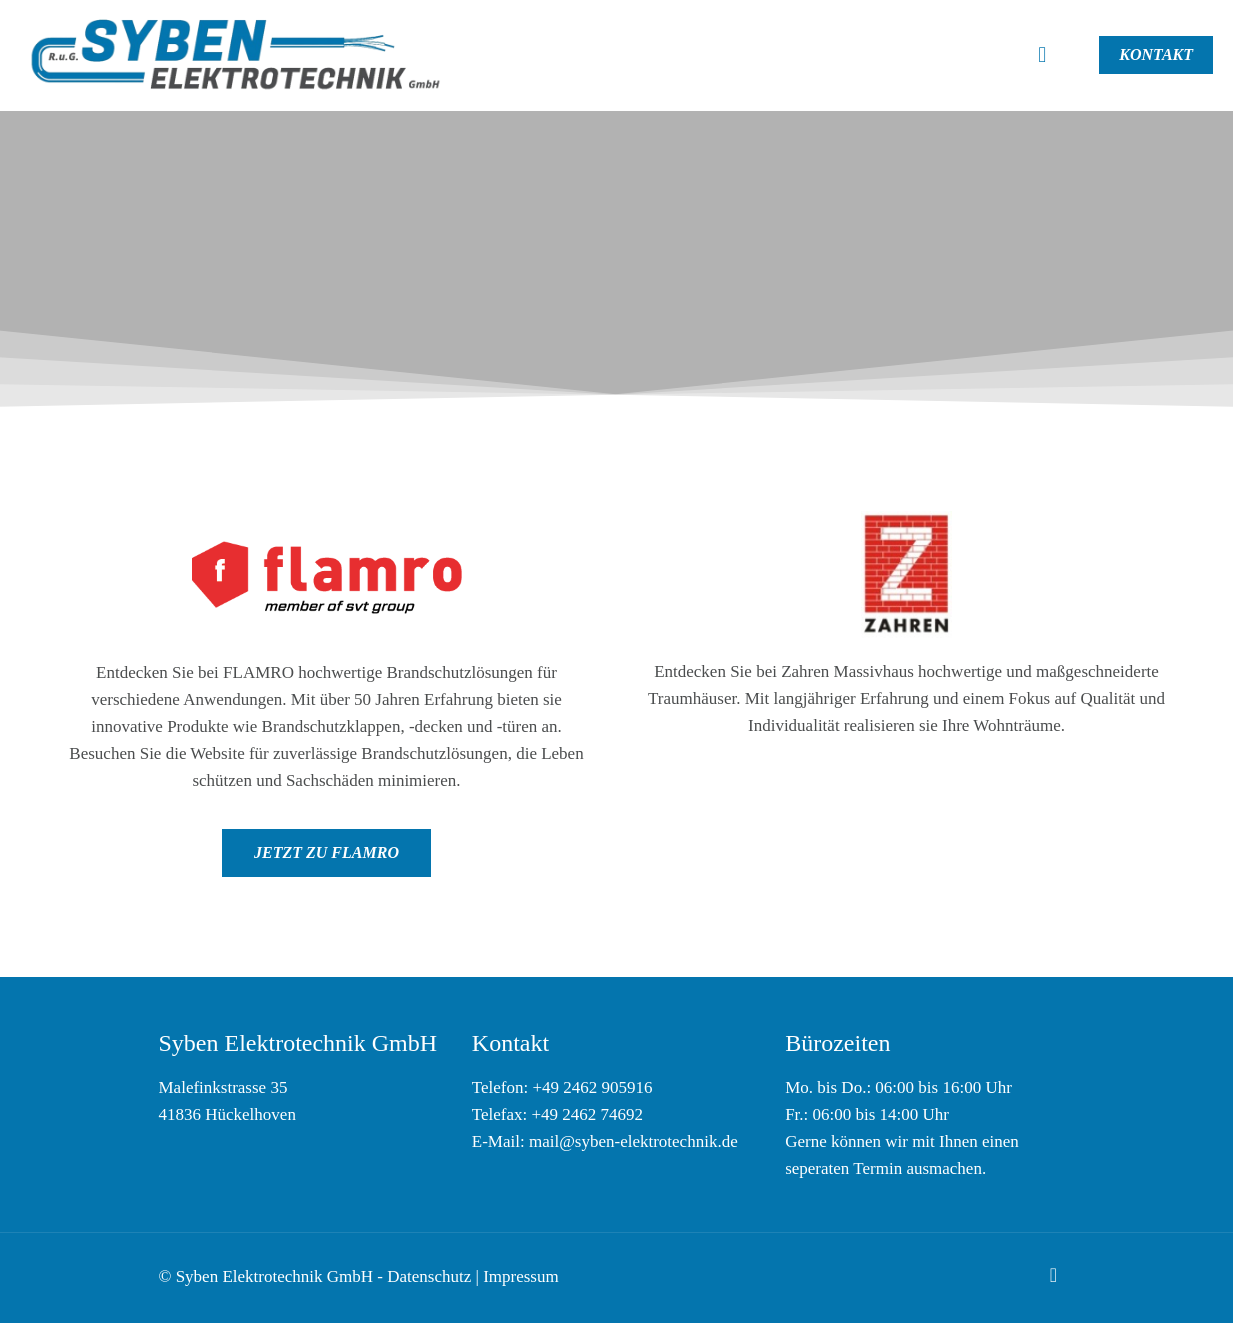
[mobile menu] (1042, 55)
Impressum (521, 1276)
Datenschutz (429, 1276)
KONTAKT (1156, 54)
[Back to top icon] (1054, 1275)
